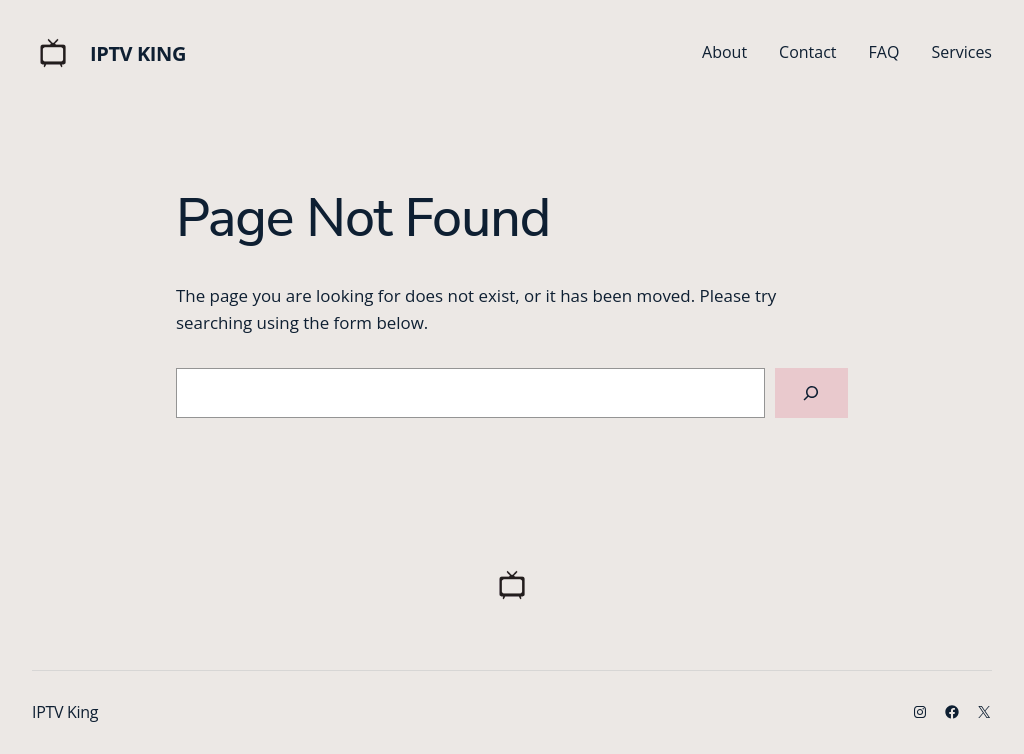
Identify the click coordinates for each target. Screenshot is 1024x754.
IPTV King (138, 53)
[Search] (811, 393)
